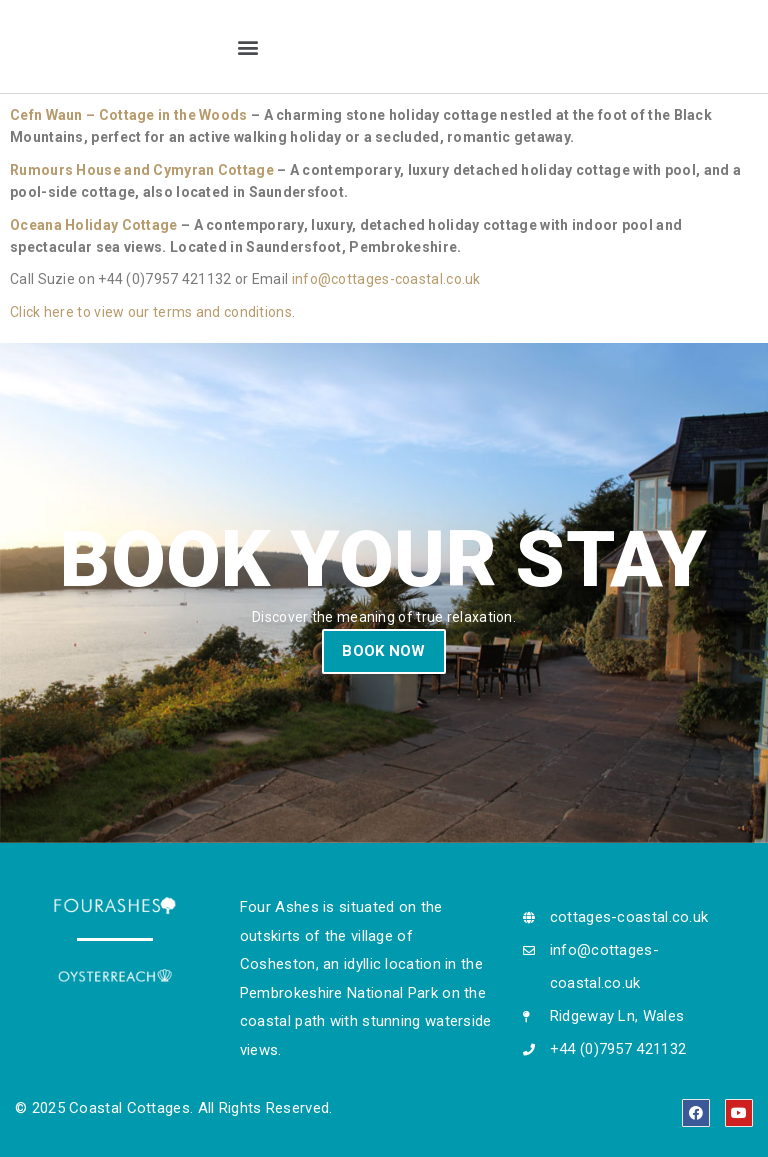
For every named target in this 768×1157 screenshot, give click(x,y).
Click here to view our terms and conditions (151, 312)
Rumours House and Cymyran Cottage (142, 170)
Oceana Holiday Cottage (94, 225)
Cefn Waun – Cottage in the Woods (129, 115)
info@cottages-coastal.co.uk (386, 279)
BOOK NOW (383, 651)
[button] (247, 46)
